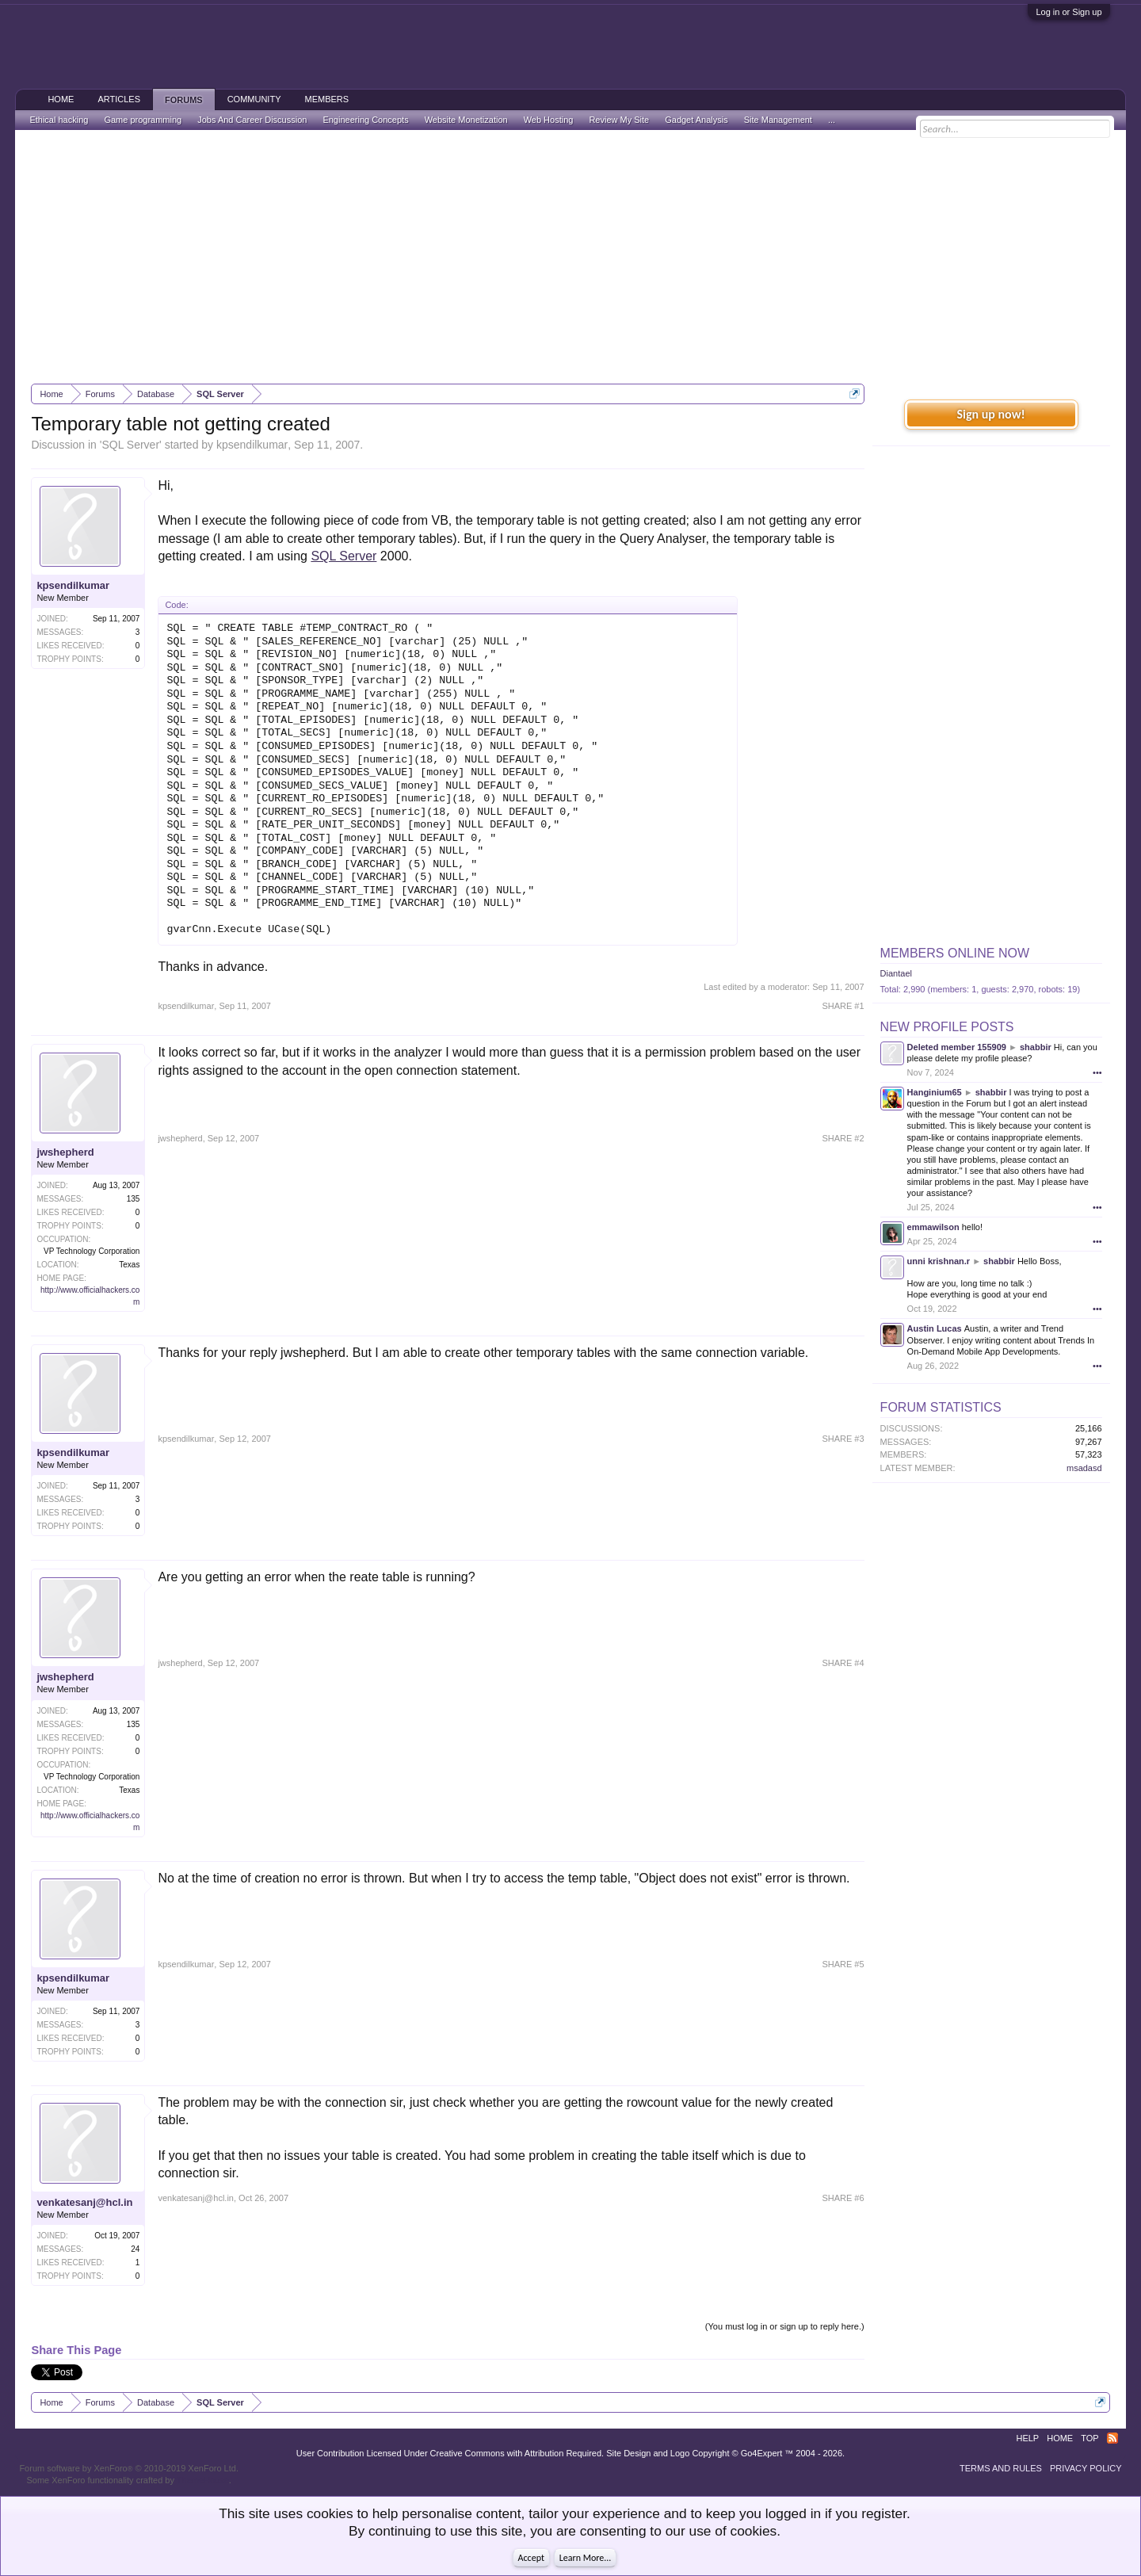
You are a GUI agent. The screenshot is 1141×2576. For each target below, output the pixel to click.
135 (133, 1198)
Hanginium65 (934, 1092)
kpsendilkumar (252, 444)
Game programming (142, 119)
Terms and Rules (1001, 2468)
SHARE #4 (843, 1663)
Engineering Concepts (365, 119)
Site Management (778, 119)
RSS (1112, 2438)
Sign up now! (990, 414)
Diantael (896, 973)
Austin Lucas (934, 1328)
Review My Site (619, 119)
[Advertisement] (570, 257)
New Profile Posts (947, 1027)
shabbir (1035, 1047)
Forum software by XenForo (129, 2468)
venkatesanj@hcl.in (84, 2202)
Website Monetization (466, 119)
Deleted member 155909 (956, 1047)
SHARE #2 (843, 1138)
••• (1097, 1072)
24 (135, 2249)
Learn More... (585, 2557)
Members (326, 99)
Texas (129, 1264)
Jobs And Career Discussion (252, 119)
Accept (531, 2557)
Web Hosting (549, 119)
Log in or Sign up (1068, 12)
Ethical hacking (58, 119)
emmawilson (933, 1227)
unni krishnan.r (938, 1261)
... (831, 119)
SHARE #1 (843, 1006)
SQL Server (130, 444)
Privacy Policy (1086, 2468)
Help (1027, 2438)
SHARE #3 (843, 1438)
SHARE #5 (843, 1964)
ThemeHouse (203, 2480)
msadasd (1084, 1468)
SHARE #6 (843, 2198)
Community (254, 99)
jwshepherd (64, 1152)
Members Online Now (954, 953)
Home (61, 99)
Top (1089, 2438)
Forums (184, 100)
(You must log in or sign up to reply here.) (784, 2326)
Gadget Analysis (696, 119)
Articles (118, 99)
